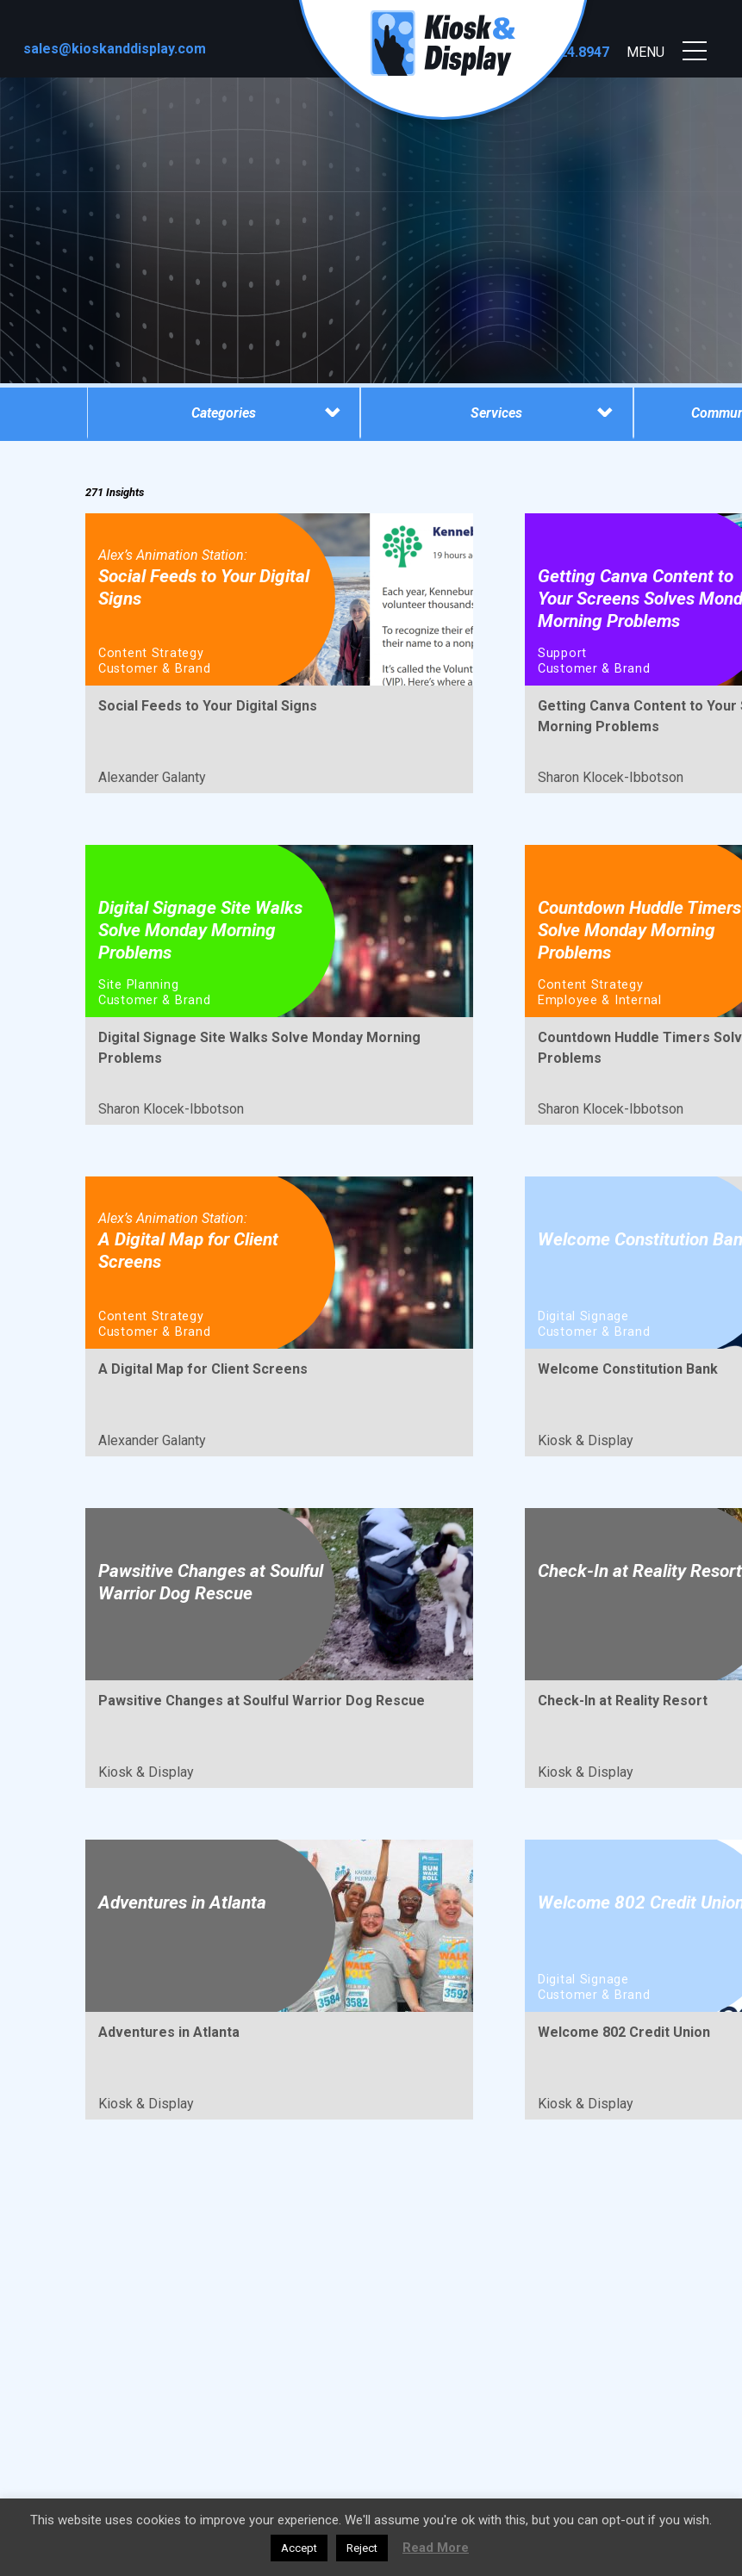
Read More (435, 2547)
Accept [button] (299, 2548)
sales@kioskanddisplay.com (114, 48)
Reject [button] (361, 2548)
